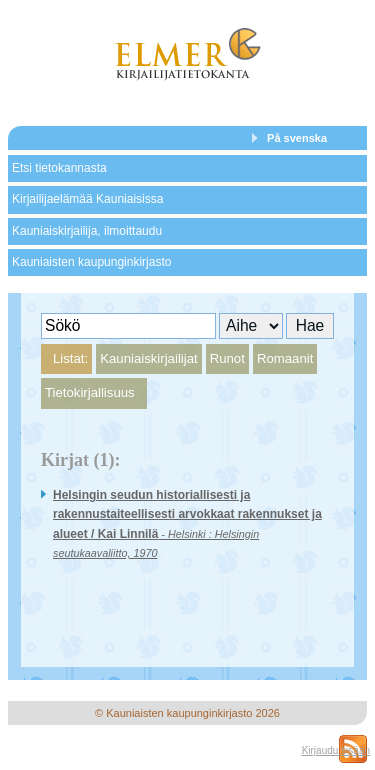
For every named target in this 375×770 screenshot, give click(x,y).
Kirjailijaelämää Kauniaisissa (87, 199)
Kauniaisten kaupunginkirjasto (91, 262)
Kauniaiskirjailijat (148, 358)
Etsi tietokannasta (59, 168)
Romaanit (285, 358)
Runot (227, 358)
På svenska (297, 138)
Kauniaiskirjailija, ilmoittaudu (87, 231)
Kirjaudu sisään (336, 750)
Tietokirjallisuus (90, 392)
